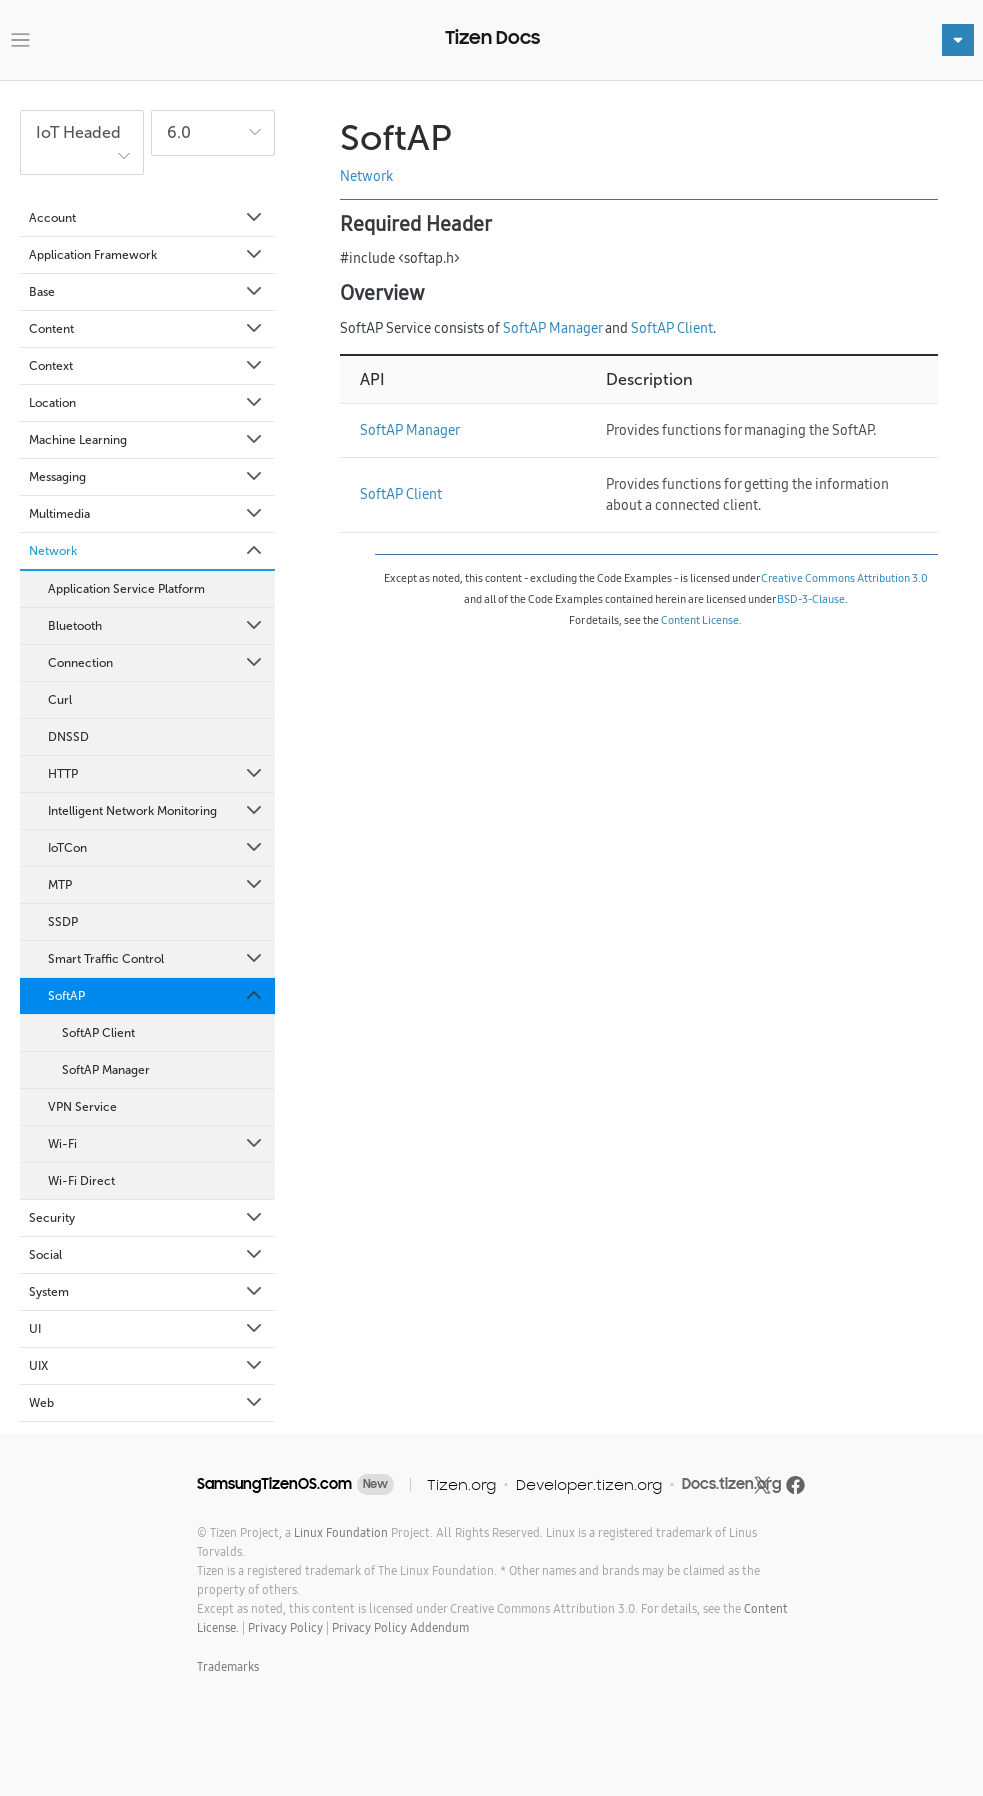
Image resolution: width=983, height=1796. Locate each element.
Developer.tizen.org (589, 1484)
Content (147, 329)
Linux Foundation (341, 1532)
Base (147, 292)
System (147, 1292)
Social (147, 1255)
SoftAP (156, 996)
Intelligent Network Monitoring (156, 811)
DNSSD (68, 737)
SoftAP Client (98, 1033)
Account (147, 218)
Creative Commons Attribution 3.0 (844, 578)
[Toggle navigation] (20, 40)
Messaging (147, 477)
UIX (147, 1366)
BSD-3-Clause (811, 599)
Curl (60, 700)
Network (147, 551)
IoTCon (156, 848)
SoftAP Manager (106, 1070)
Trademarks (228, 1666)
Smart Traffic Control (156, 959)
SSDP (63, 922)
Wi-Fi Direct (81, 1181)
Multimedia (147, 514)
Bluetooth (156, 626)
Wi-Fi (156, 1144)
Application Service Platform (126, 589)
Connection (156, 663)
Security (147, 1218)
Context (147, 366)
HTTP (156, 774)
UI (147, 1329)
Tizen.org (461, 1484)
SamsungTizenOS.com (274, 1484)
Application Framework (147, 255)
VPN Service (82, 1107)
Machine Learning (147, 440)
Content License (700, 620)
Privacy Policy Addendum (400, 1627)
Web (147, 1403)
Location (147, 403)
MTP (156, 885)
